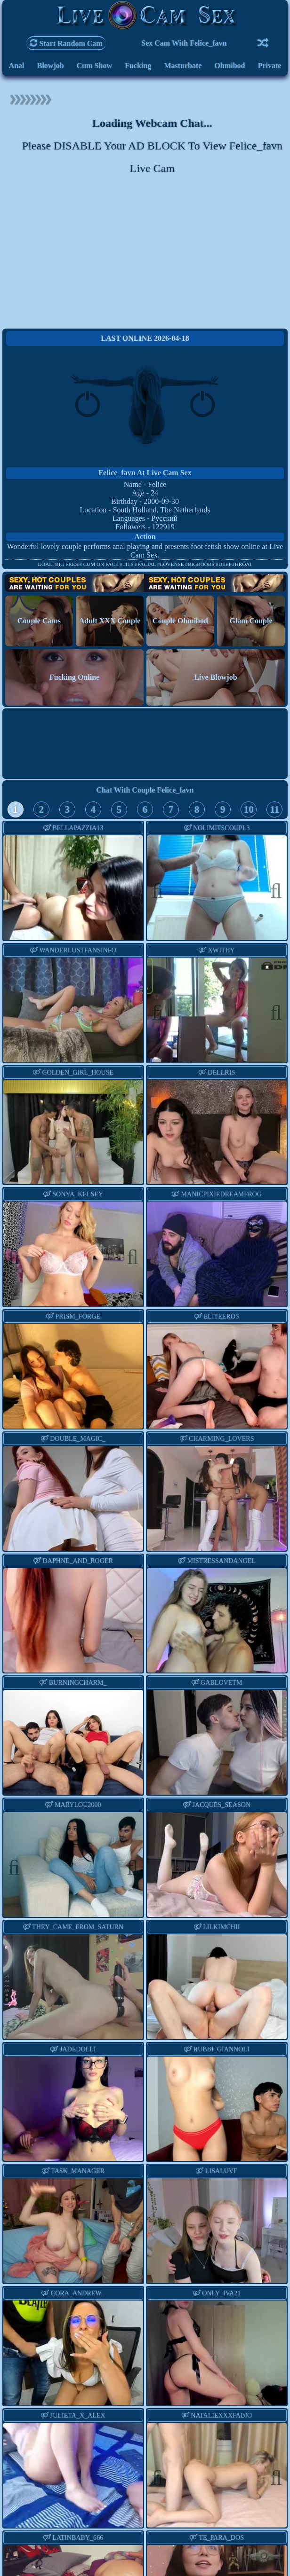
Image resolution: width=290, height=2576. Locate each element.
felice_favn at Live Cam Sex (144, 473)
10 (249, 809)
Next (271, 889)
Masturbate (182, 66)
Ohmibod (230, 66)
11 (274, 809)
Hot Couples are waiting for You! (145, 582)
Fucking (138, 66)
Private (270, 66)
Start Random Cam (66, 43)
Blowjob (50, 66)
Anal (16, 66)
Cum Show (94, 66)
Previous (162, 889)
